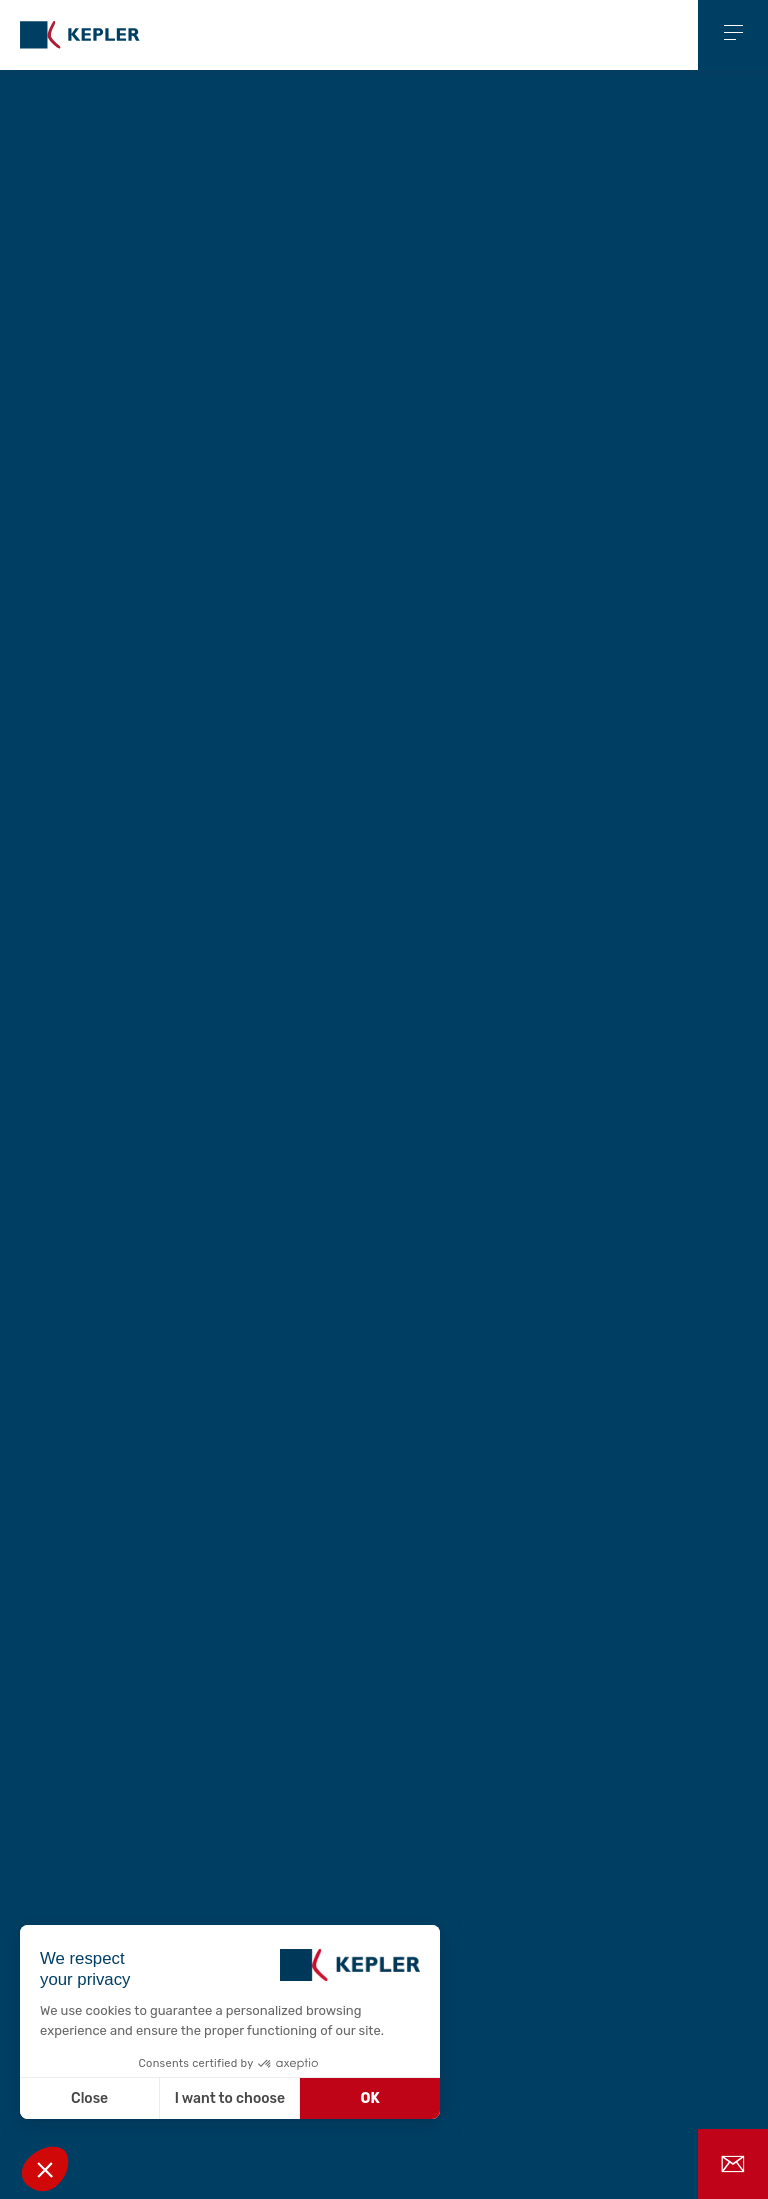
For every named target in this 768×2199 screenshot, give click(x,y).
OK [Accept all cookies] (370, 2098)
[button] (45, 2169)
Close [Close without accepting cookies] (89, 2098)
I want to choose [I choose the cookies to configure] (230, 2098)
